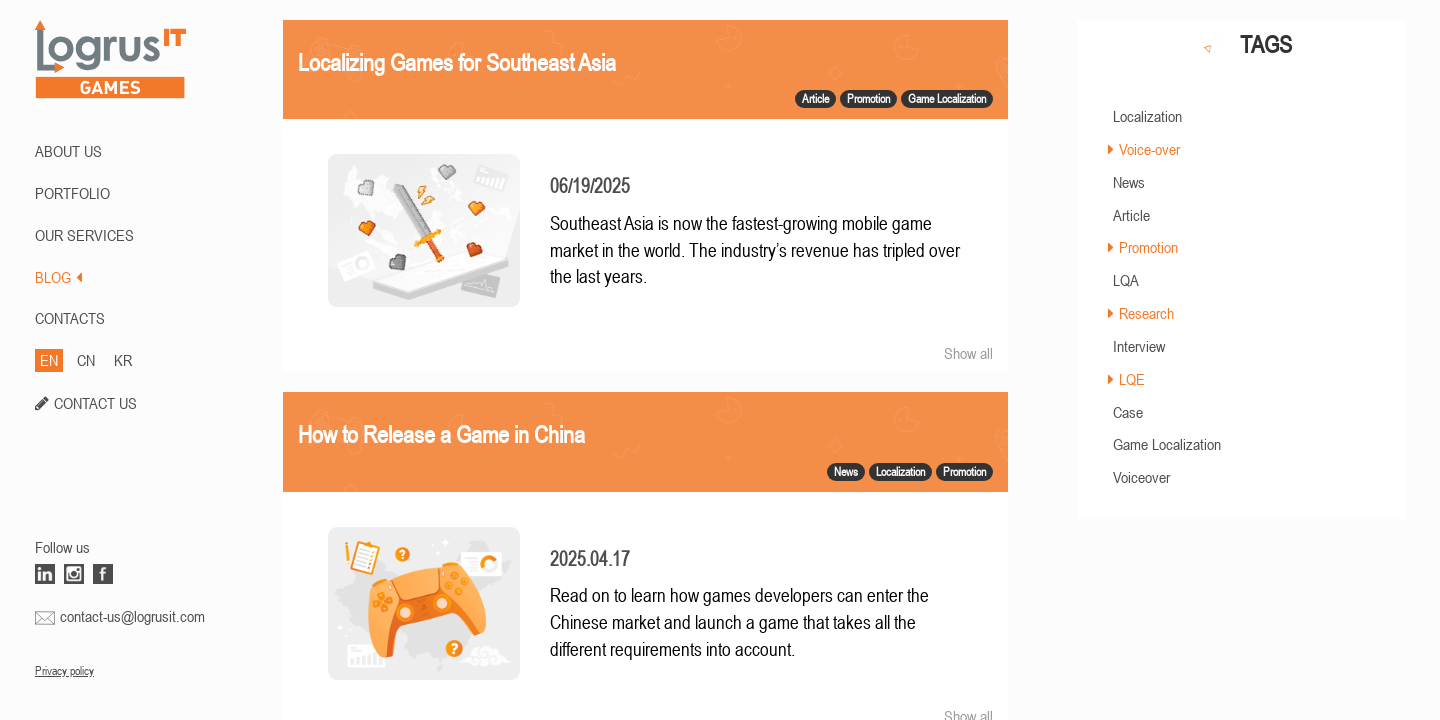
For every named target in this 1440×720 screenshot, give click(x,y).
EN (49, 360)
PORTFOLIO (72, 193)
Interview (1139, 346)
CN (86, 360)
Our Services (84, 235)
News (1129, 182)
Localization (1147, 116)
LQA (1126, 280)
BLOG (58, 277)
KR (123, 360)
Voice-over (1149, 149)
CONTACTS (70, 318)
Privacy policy (64, 671)
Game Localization (1167, 444)
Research (1146, 313)
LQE (1132, 379)
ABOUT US (68, 151)
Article (1131, 215)
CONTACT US (95, 403)
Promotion (1148, 247)
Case (1128, 412)
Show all (968, 353)
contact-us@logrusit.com (132, 616)
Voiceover (1141, 477)
